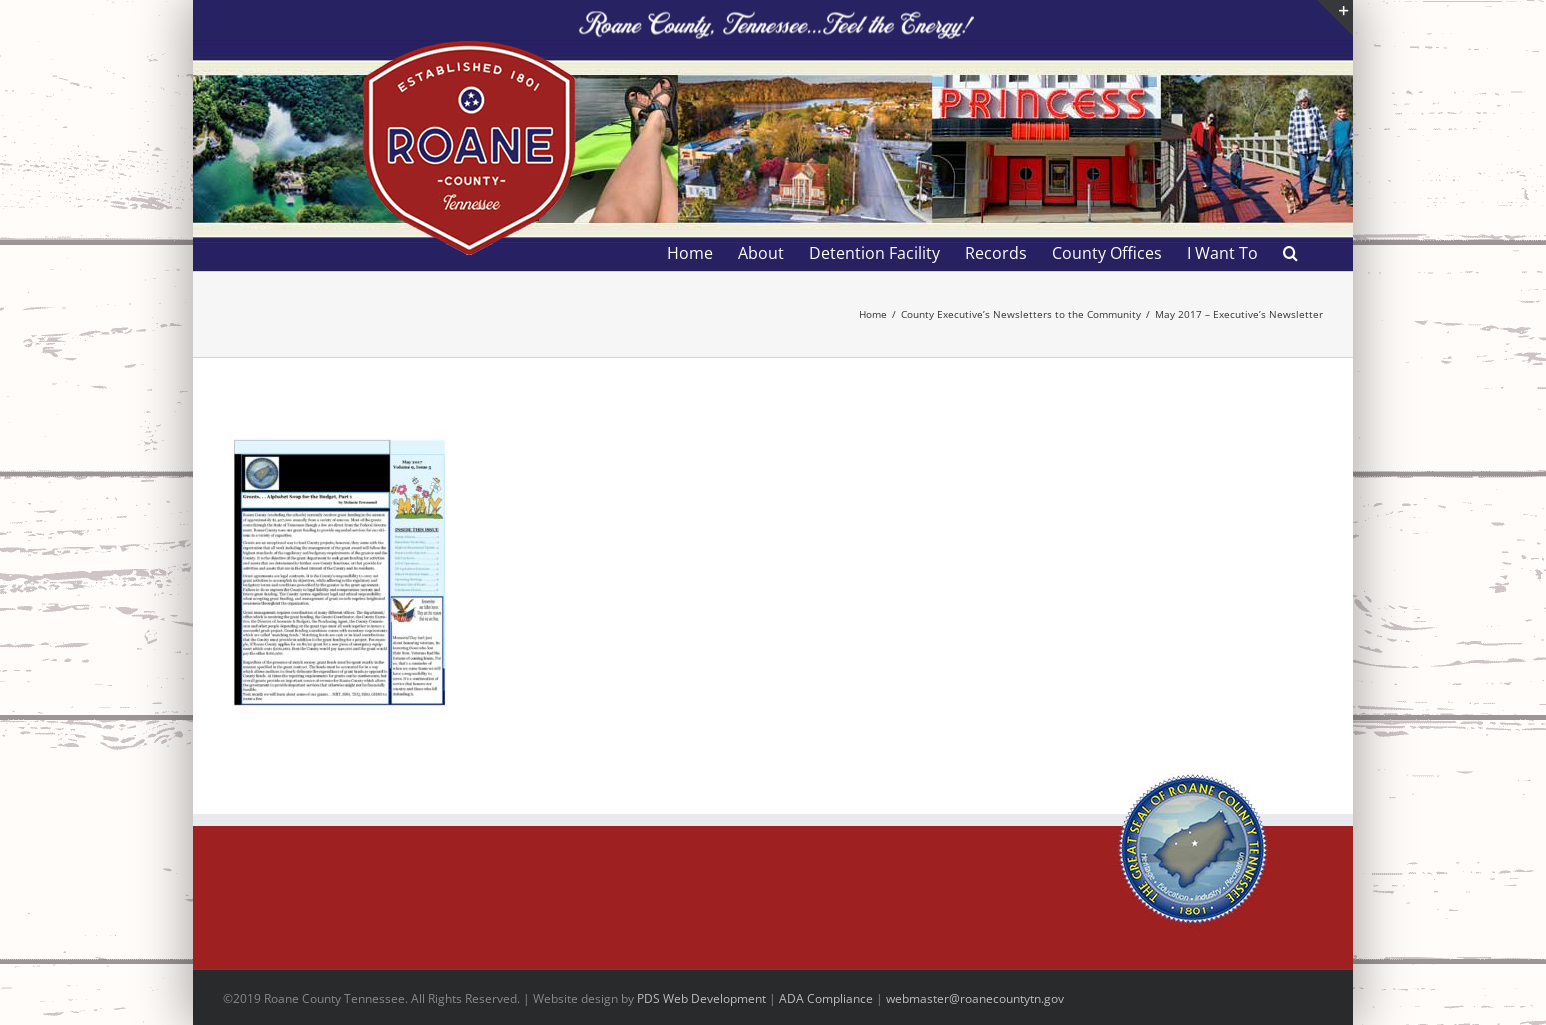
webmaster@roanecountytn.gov (975, 998)
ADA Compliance (826, 998)
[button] (1290, 253)
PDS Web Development (701, 998)
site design (588, 998)
